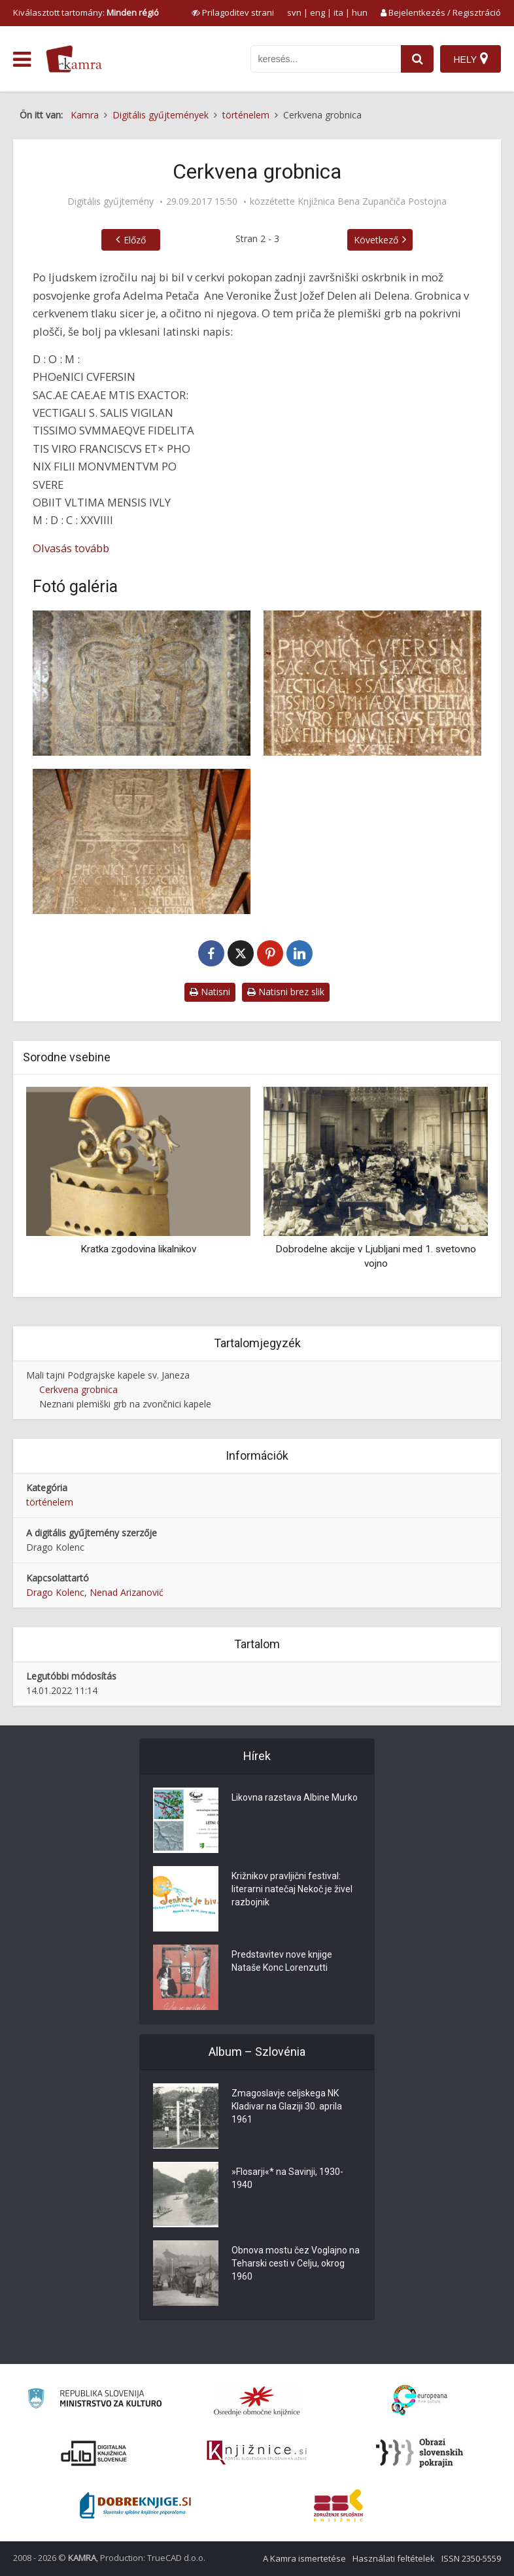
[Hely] (470, 59)
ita (338, 12)
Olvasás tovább (71, 548)
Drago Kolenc (55, 1592)
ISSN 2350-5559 (471, 2558)
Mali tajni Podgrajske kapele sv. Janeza (108, 1375)
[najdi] (417, 59)
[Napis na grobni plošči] (372, 683)
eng (317, 12)
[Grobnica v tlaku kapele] (141, 841)
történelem (49, 1502)
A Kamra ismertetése (304, 2558)
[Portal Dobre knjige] (135, 2505)
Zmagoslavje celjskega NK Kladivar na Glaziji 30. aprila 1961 (286, 2106)
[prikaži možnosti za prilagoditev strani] (233, 12)
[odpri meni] (22, 59)
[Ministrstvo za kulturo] (94, 2400)
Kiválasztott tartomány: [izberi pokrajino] (86, 12)
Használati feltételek (393, 2558)
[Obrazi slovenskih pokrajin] (419, 2453)
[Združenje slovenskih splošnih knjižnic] (256, 2453)
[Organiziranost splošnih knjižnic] (257, 2400)
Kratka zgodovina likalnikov (138, 1249)
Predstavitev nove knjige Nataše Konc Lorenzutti (281, 1961)
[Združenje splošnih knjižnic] (338, 2505)
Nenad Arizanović (126, 1592)
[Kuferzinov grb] (141, 683)
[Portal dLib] (94, 2453)
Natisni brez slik (285, 991)
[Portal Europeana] (419, 2400)
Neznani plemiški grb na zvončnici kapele (125, 1404)
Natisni (210, 991)
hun (360, 12)
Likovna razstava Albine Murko (294, 1797)
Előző (135, 240)
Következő (376, 240)
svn (294, 12)
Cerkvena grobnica (78, 1389)
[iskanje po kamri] (325, 59)
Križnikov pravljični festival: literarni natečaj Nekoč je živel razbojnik (291, 1889)
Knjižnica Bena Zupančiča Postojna (372, 201)
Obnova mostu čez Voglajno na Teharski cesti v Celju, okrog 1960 (295, 2263)
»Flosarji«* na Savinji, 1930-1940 (287, 2178)
